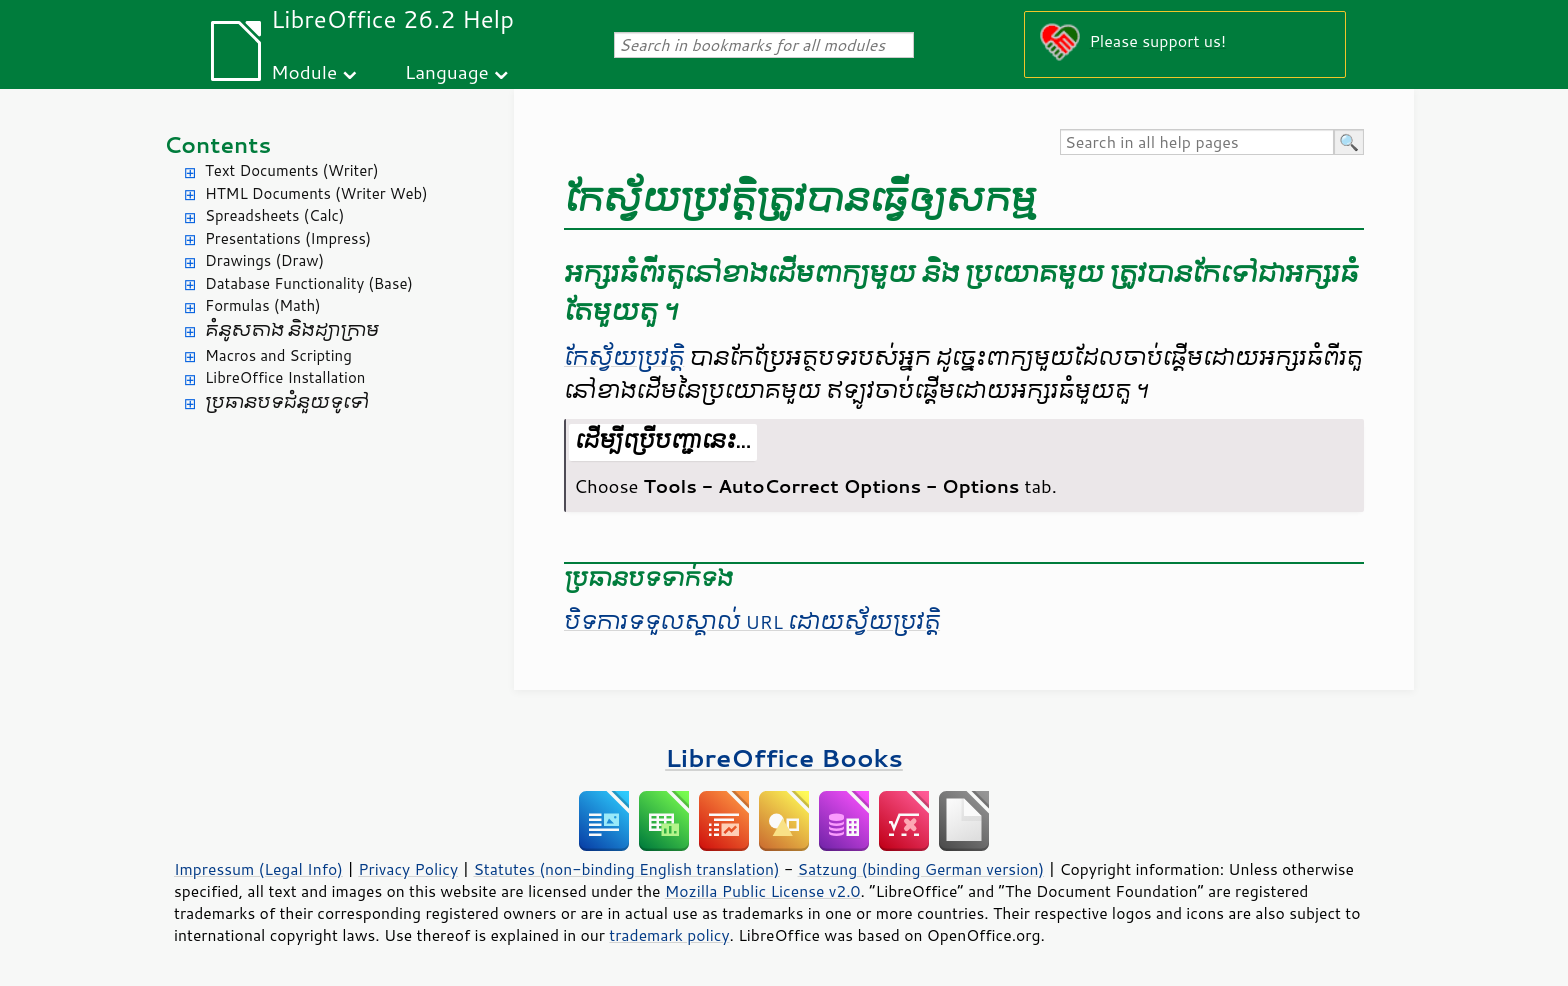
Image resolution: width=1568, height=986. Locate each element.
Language (447, 71)
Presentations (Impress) (288, 238)
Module (304, 71)
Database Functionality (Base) (309, 283)
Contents (217, 144)
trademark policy (669, 935)
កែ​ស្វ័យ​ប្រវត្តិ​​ (624, 358)
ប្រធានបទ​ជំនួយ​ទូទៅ (287, 402)
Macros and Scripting (278, 355)
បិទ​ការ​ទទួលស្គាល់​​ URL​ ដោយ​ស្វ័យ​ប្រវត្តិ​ (752, 622)
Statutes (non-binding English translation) (626, 869)
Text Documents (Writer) (292, 170)
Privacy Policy (408, 869)
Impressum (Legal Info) (258, 869)
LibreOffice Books (784, 757)
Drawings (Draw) (264, 260)
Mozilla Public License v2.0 (763, 891)
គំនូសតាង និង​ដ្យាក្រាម (292, 330)
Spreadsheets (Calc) (274, 215)
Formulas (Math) (263, 305)
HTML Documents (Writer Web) (316, 193)
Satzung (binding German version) (921, 869)
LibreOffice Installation (285, 377)
